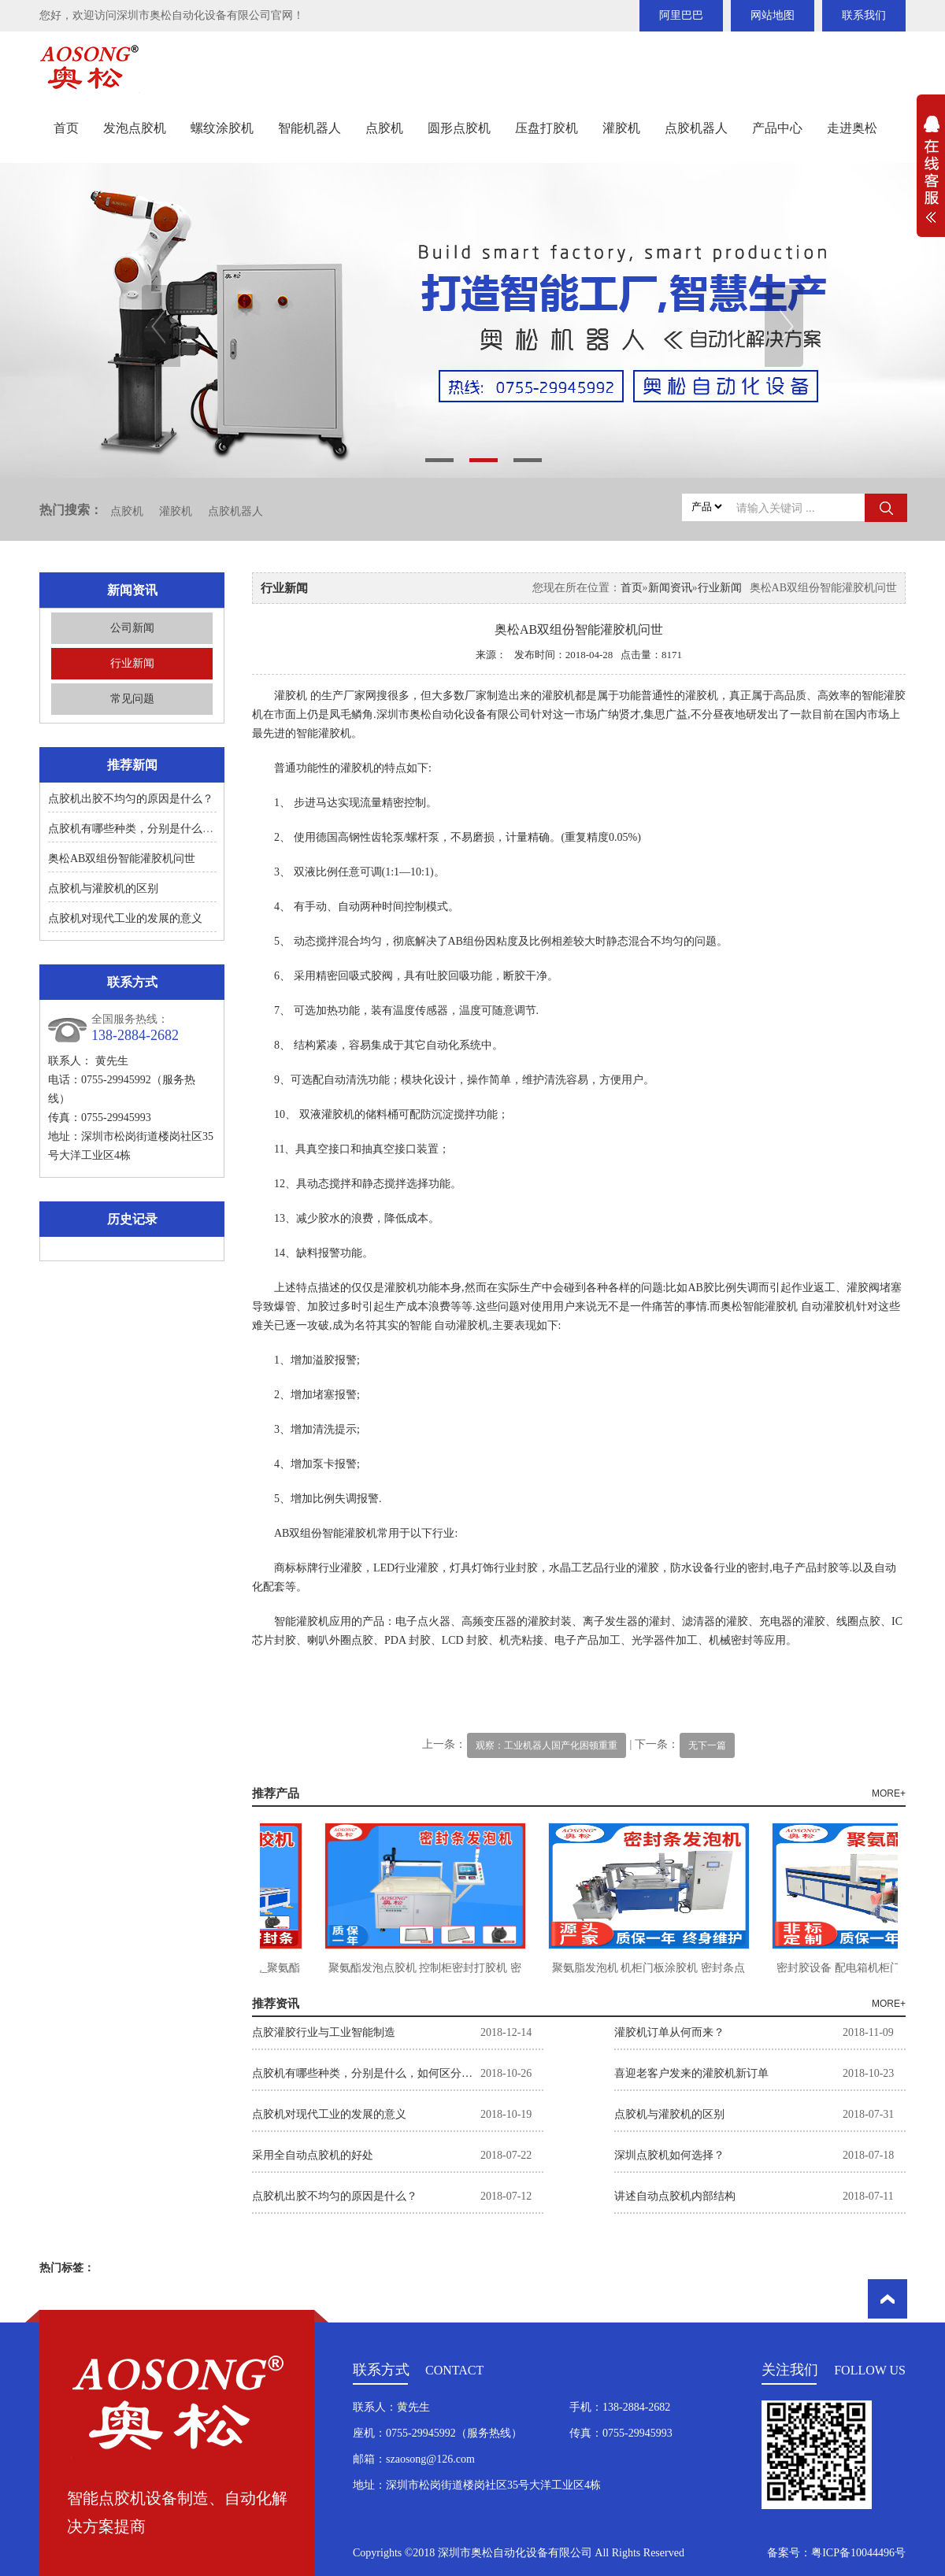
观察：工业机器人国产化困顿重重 (546, 1745)
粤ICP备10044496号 (858, 2553)
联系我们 (864, 15)
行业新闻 (132, 663)
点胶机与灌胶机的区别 (103, 888)
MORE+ (889, 1793)
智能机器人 (309, 128)
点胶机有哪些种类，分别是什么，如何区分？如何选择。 (186, 829)
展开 (931, 178)
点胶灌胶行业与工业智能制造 (323, 2032)
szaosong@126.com (430, 2459)
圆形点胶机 (459, 128)
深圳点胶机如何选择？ (669, 2155)
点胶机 (384, 128)
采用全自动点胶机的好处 (312, 2155)
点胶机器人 (696, 128)
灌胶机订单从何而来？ (669, 2032)
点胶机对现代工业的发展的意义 (125, 918)
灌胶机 (621, 128)
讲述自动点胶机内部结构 (675, 2196)
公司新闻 (132, 628)
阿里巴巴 (681, 15)
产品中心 (777, 128)
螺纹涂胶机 (222, 128)
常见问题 (132, 699)
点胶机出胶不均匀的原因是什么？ (130, 799)
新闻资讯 (670, 588)
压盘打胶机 (546, 128)
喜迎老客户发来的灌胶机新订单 (691, 2073)
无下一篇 (707, 1745)
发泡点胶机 (134, 128)
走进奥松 (852, 128)
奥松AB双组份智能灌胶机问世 (121, 858)
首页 (66, 128)
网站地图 (772, 15)
